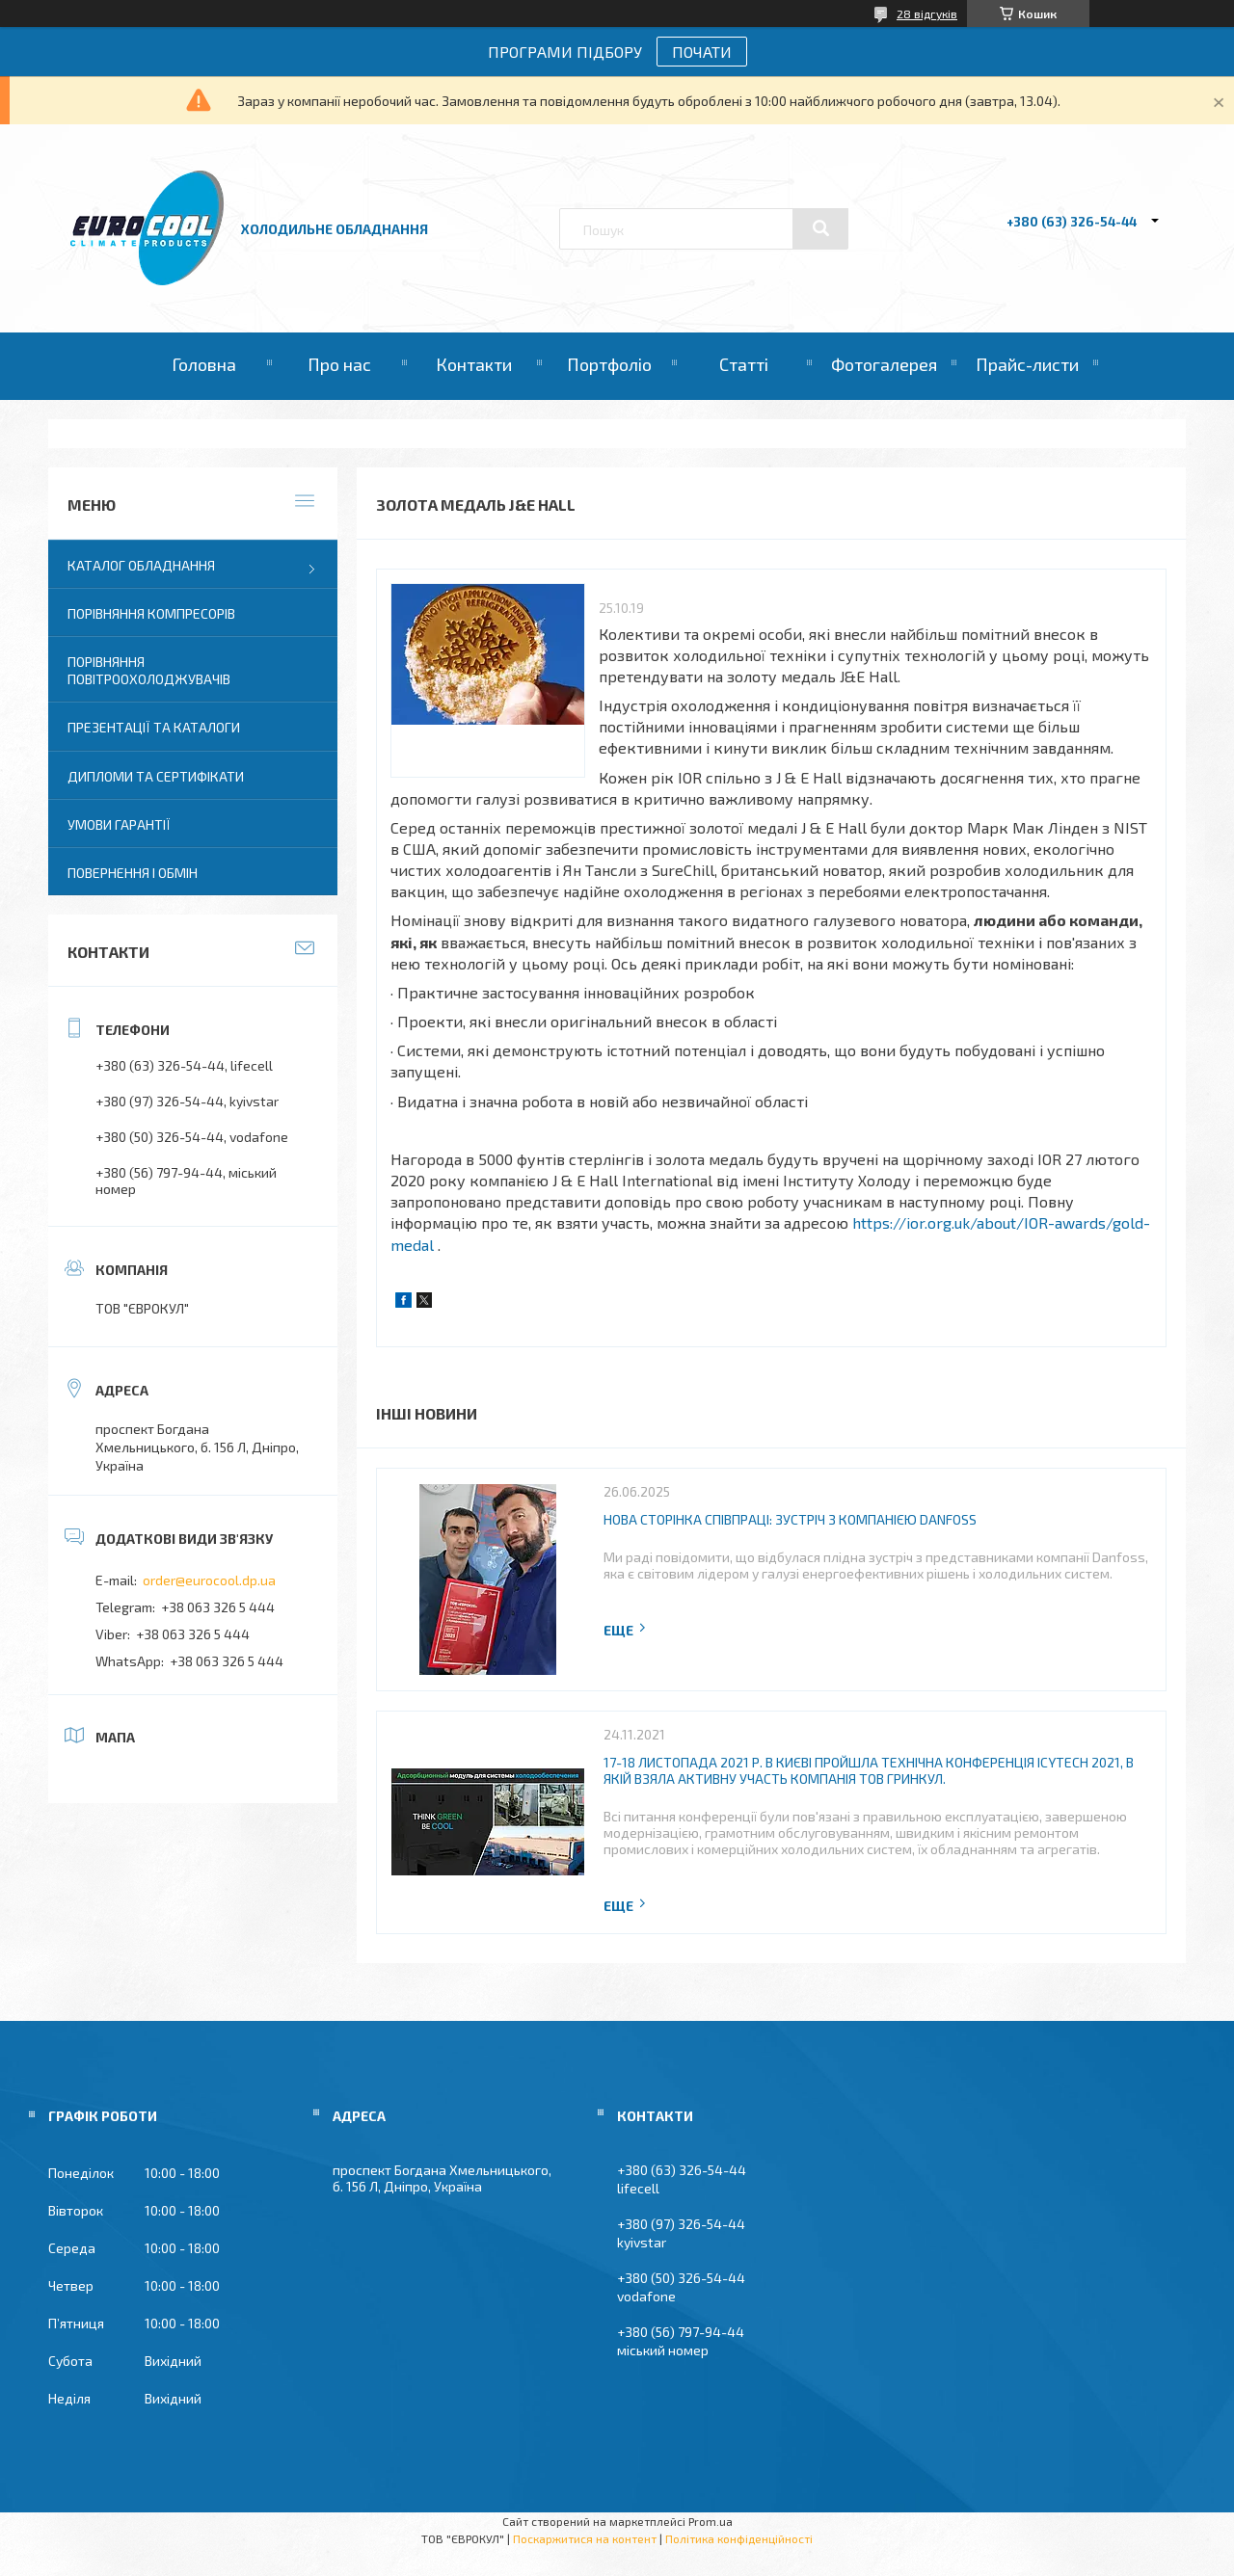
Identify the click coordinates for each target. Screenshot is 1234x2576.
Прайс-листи (1027, 364)
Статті (743, 364)
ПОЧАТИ (702, 51)
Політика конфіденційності (739, 2538)
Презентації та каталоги (153, 727)
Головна (204, 364)
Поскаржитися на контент (585, 2538)
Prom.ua (710, 2521)
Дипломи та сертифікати (155, 776)
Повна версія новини (626, 1630)
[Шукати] (820, 228)
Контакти (474, 364)
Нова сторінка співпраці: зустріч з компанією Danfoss (790, 1519)
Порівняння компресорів (151, 613)
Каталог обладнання (141, 565)
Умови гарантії (119, 824)
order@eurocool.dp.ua (209, 1580)
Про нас (339, 364)
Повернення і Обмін (132, 872)
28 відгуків (927, 13)
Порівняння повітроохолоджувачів (148, 670)
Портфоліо (609, 364)
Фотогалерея (884, 364)
